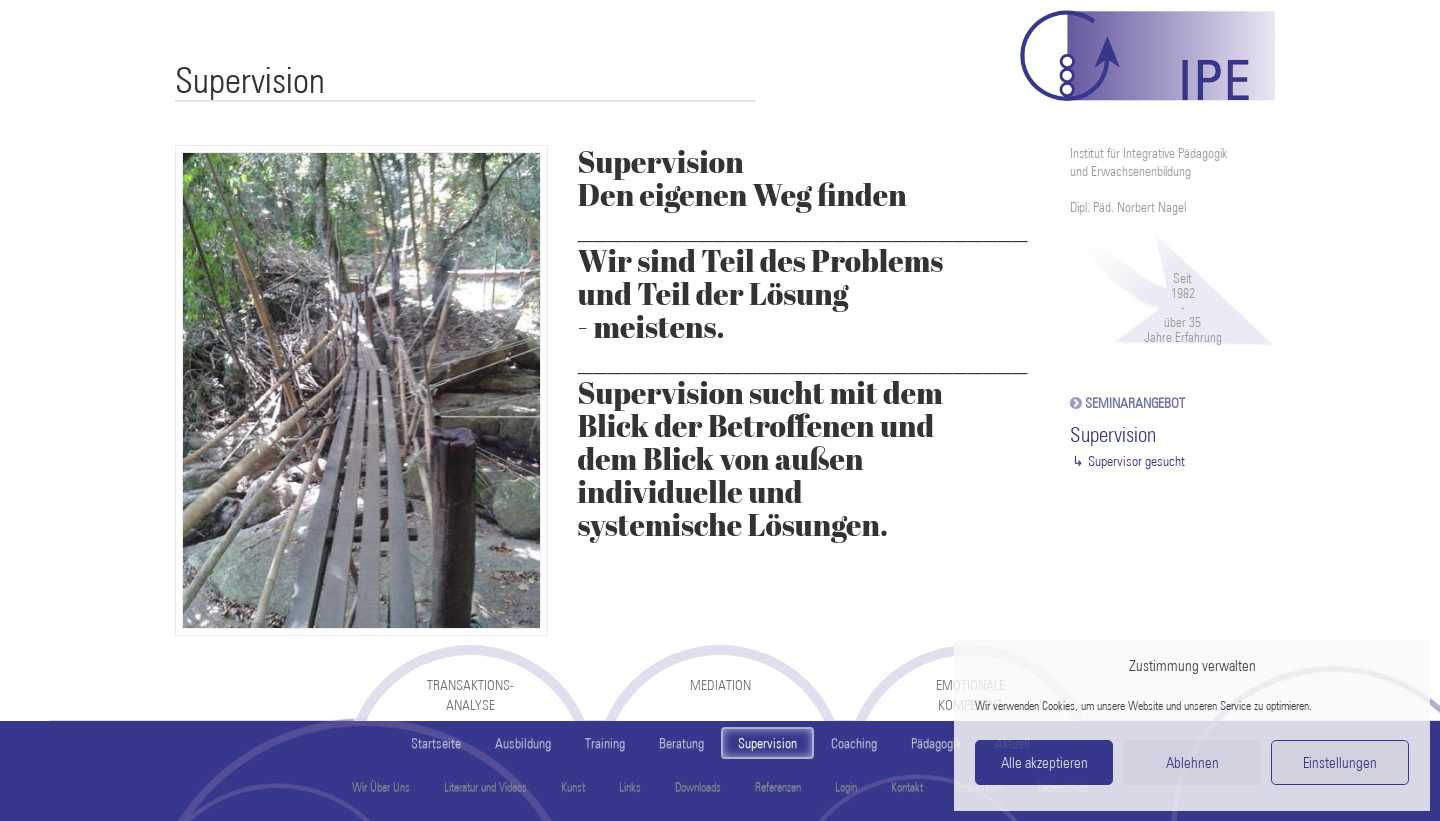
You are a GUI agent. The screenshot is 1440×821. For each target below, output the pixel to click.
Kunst (573, 786)
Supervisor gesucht (1136, 461)
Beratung (681, 743)
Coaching (854, 743)
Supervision (767, 743)
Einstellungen (1340, 763)
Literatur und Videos (485, 786)
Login (846, 786)
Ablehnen (1192, 763)
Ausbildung (523, 743)
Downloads (698, 786)
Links (630, 786)
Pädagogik (936, 743)
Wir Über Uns (381, 786)
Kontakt (907, 786)
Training (605, 743)
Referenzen (778, 786)
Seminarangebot (1135, 403)
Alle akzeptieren (1044, 763)
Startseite (436, 743)
